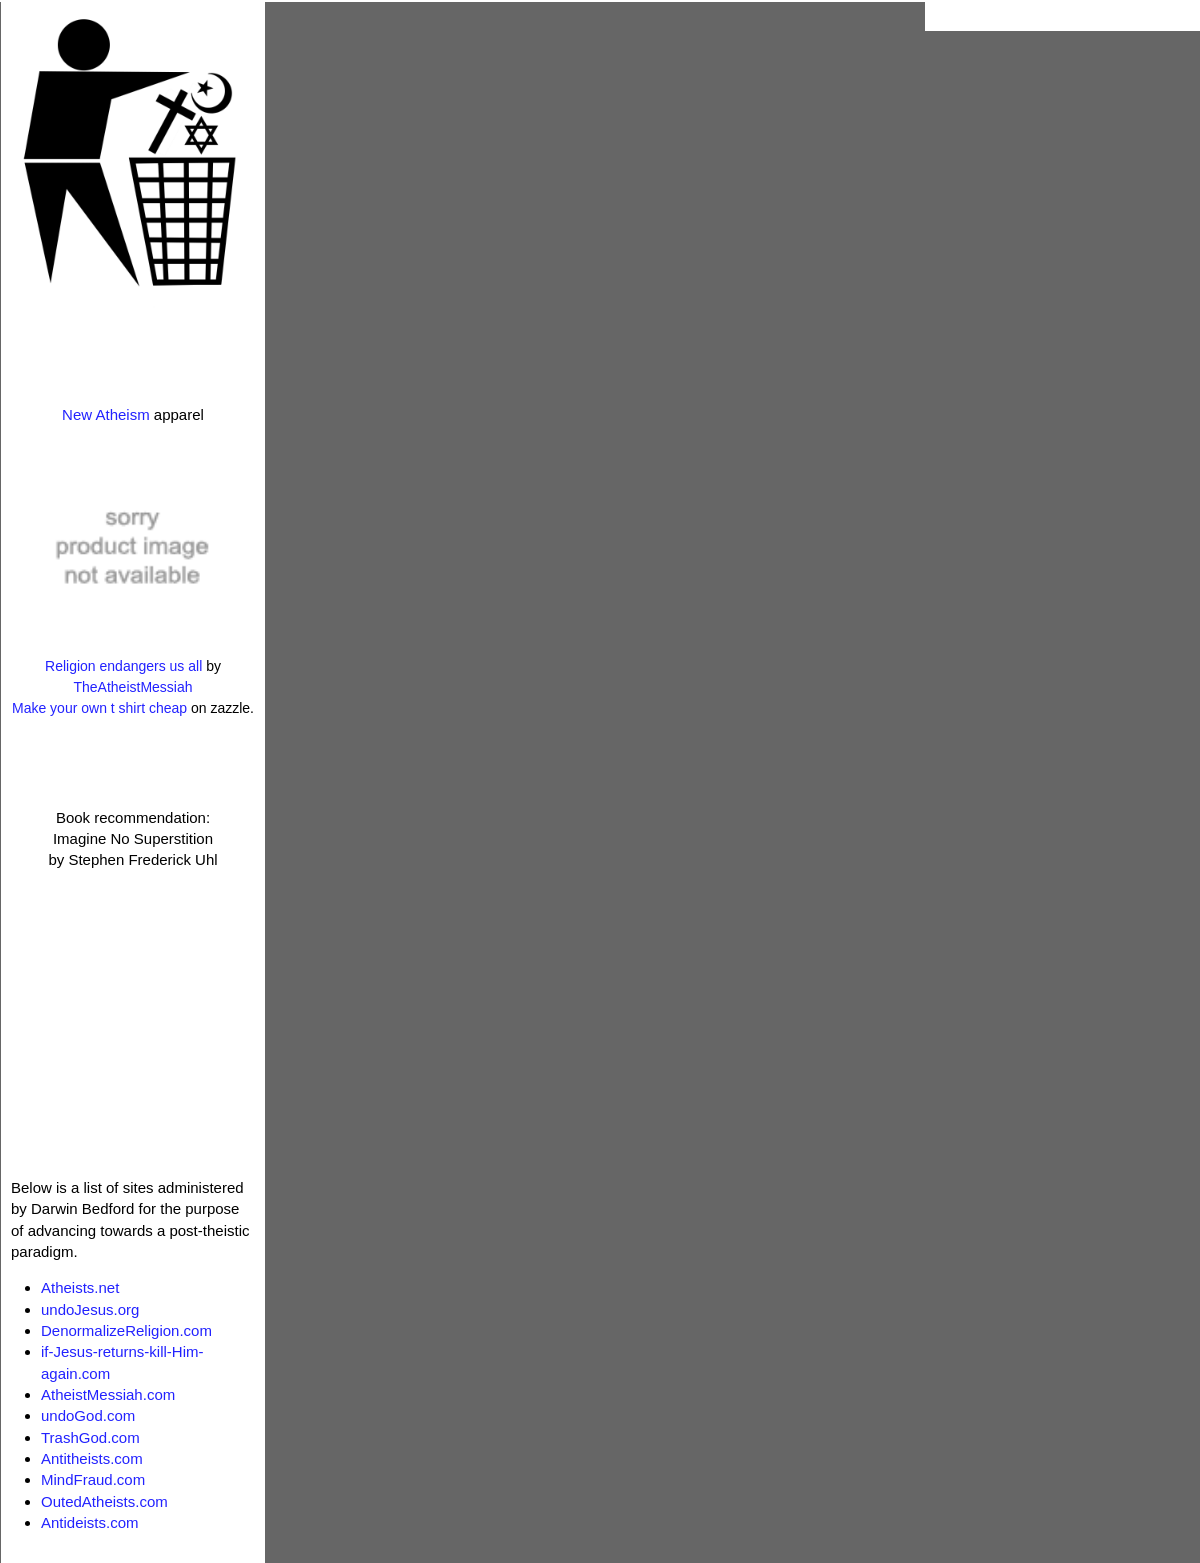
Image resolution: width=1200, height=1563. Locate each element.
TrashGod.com (90, 1437)
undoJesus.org (90, 1309)
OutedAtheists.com (104, 1501)
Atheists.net (80, 1287)
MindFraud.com (93, 1479)
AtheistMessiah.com (108, 1394)
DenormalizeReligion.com (126, 1330)
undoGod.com (88, 1415)
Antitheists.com (92, 1458)
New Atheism (106, 414)
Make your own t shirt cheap (99, 708)
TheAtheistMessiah (132, 687)
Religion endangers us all (123, 666)
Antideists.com (90, 1522)
